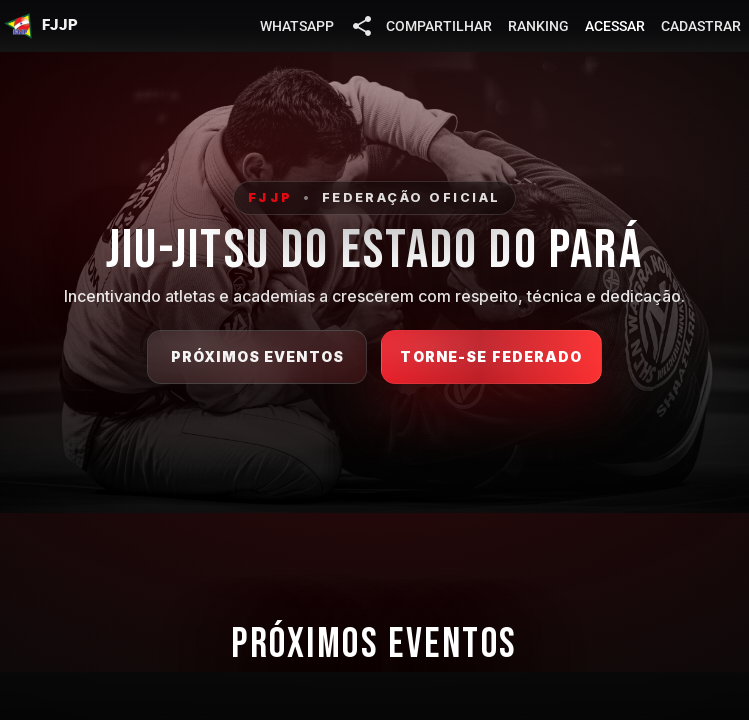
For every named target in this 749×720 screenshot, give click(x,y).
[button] (41, 26)
